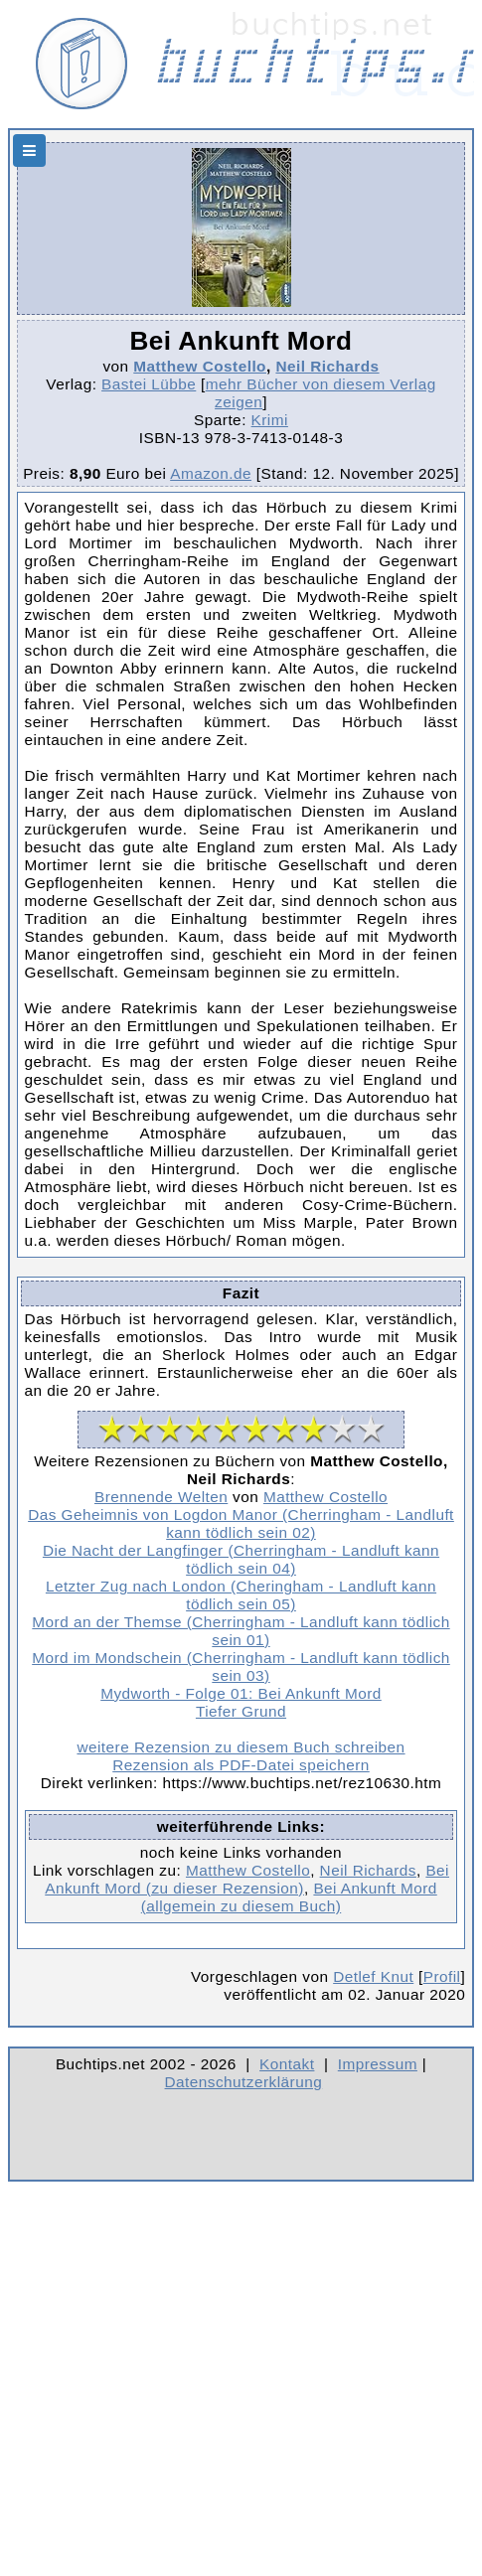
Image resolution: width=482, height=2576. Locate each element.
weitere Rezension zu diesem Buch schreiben (240, 1747)
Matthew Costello (199, 366)
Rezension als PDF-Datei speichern (241, 1764)
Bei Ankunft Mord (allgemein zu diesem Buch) (289, 1897)
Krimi (269, 419)
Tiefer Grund (241, 1711)
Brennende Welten (161, 1496)
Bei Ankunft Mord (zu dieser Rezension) (247, 1879)
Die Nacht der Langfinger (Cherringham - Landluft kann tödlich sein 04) (241, 1559)
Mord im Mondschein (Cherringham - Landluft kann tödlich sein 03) (241, 1666)
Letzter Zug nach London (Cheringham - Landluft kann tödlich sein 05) (241, 1595)
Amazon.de (210, 473)
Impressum (377, 2063)
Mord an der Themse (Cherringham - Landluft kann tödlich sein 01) (240, 1630)
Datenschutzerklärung (244, 2081)
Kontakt (286, 2063)
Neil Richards (327, 366)
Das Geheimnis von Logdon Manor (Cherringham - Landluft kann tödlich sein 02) (241, 1523)
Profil (442, 1976)
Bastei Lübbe (148, 384)
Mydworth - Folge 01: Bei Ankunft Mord (241, 1693)
